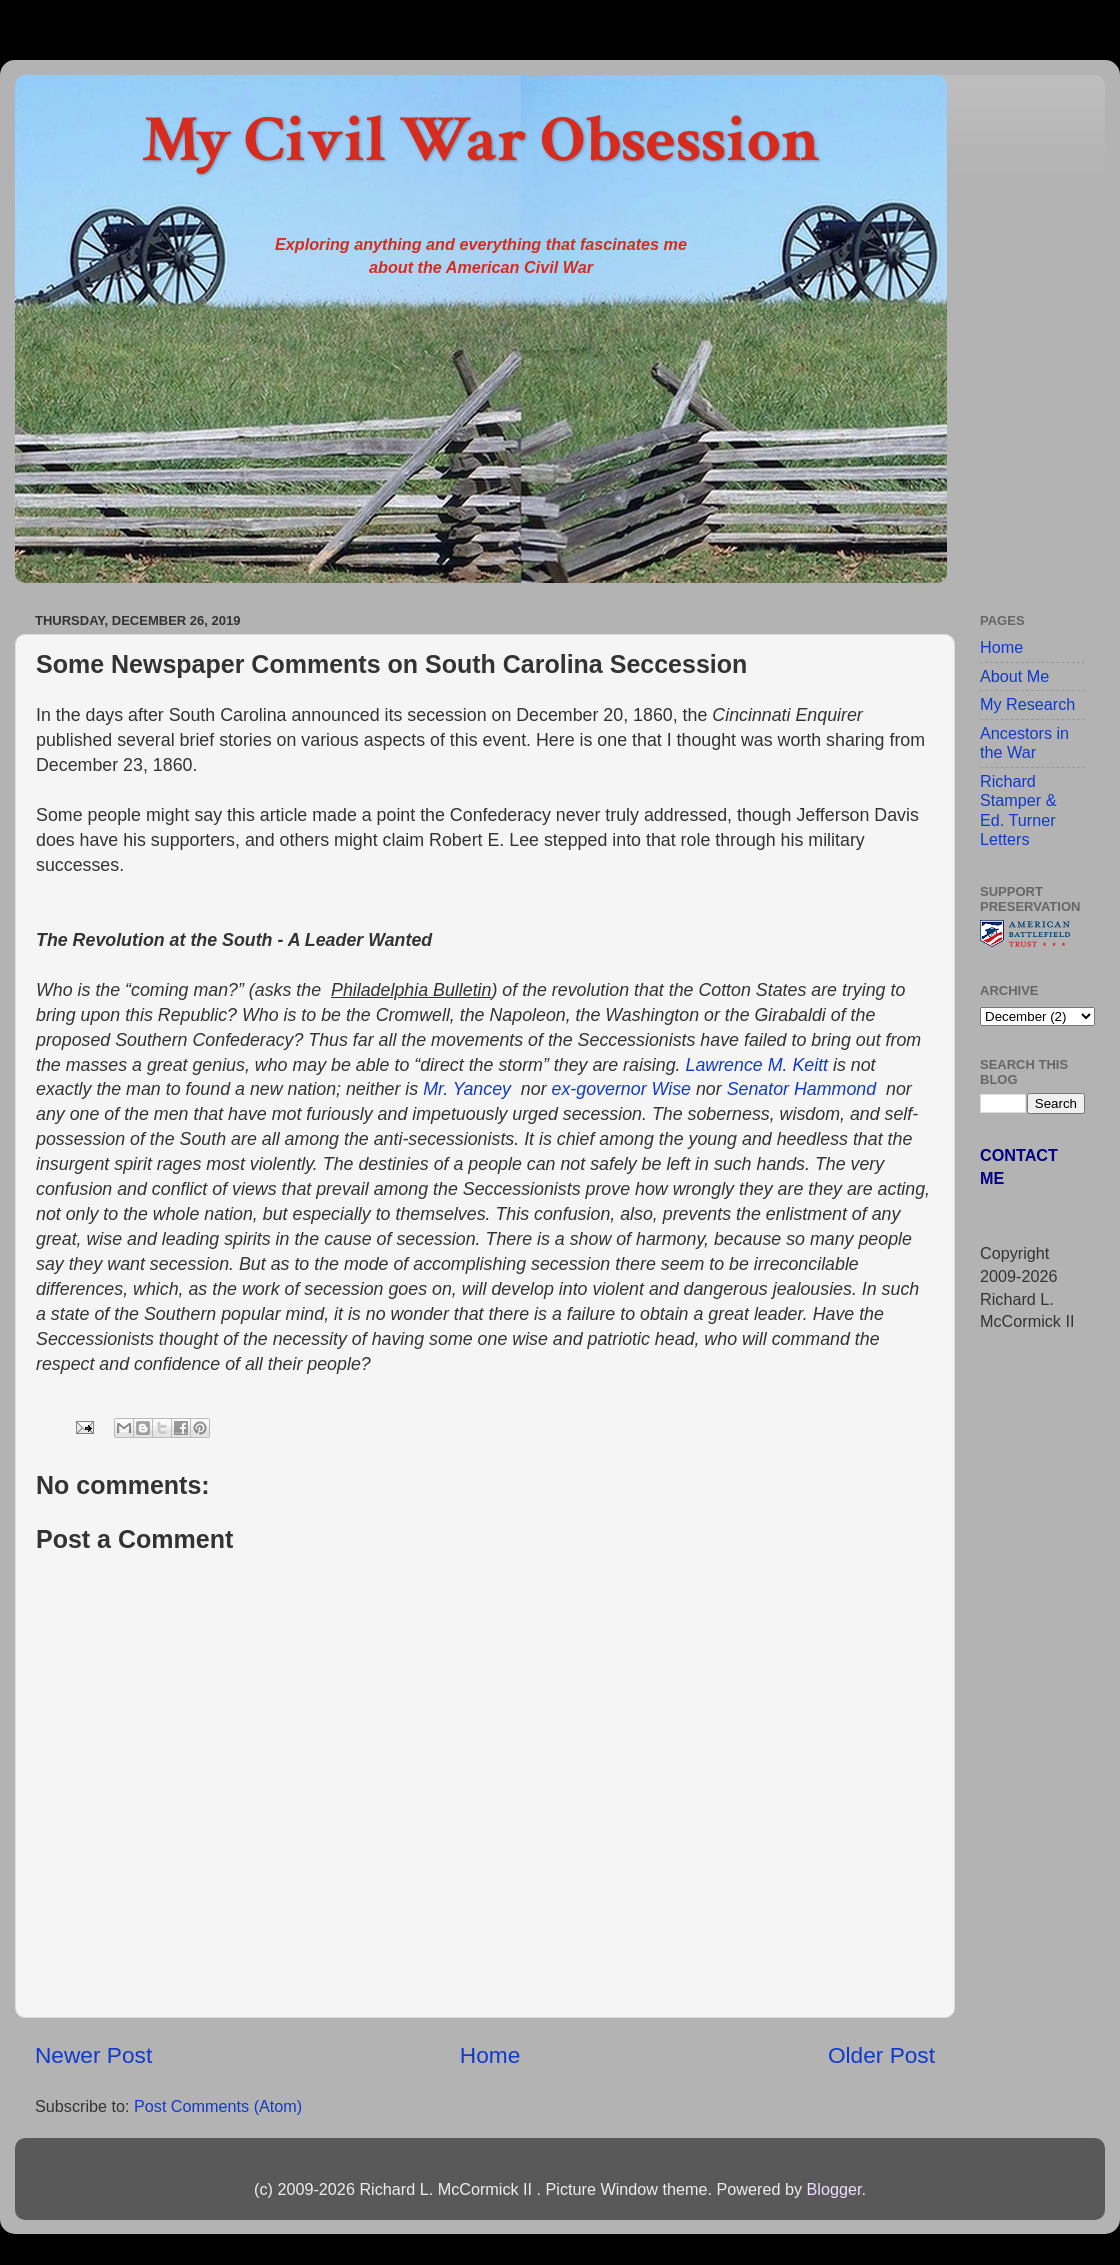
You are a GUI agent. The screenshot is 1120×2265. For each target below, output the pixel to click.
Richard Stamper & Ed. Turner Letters (1018, 810)
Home (490, 2055)
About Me (1014, 676)
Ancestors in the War (1024, 742)
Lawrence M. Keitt (756, 1065)
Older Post (881, 2055)
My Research (1027, 704)
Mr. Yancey (467, 1089)
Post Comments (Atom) (218, 2106)
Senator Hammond (802, 1089)
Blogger (833, 2189)
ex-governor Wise (621, 1089)
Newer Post (93, 2055)
